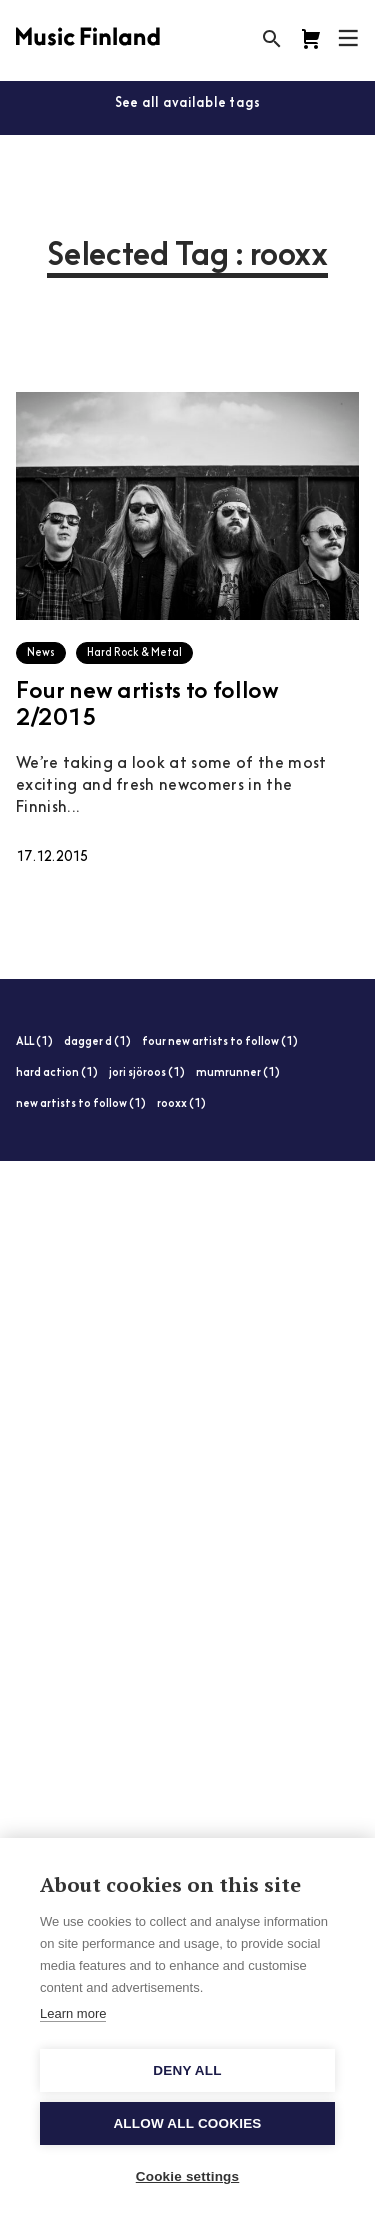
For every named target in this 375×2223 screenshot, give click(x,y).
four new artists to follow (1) (220, 1042)
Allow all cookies (187, 2123)
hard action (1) (57, 1073)
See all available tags (188, 103)
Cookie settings (188, 2176)
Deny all (187, 2070)
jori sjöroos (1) (147, 1073)
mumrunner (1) (238, 1073)
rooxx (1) (181, 1104)
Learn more (73, 2013)
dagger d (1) (97, 1042)
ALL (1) (34, 1042)
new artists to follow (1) (81, 1104)
